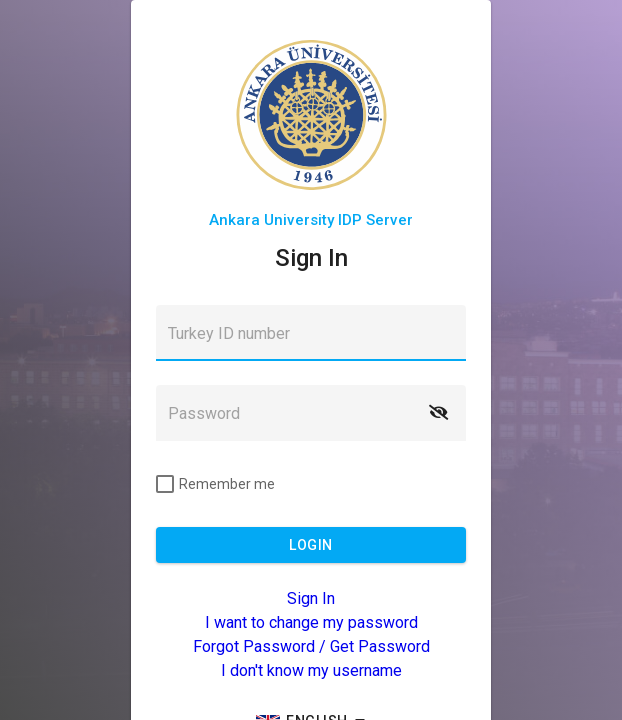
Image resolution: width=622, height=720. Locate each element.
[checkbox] (215, 484)
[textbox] (311, 333)
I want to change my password (311, 622)
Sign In (311, 598)
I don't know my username (311, 670)
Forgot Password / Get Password (311, 646)
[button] (438, 413)
